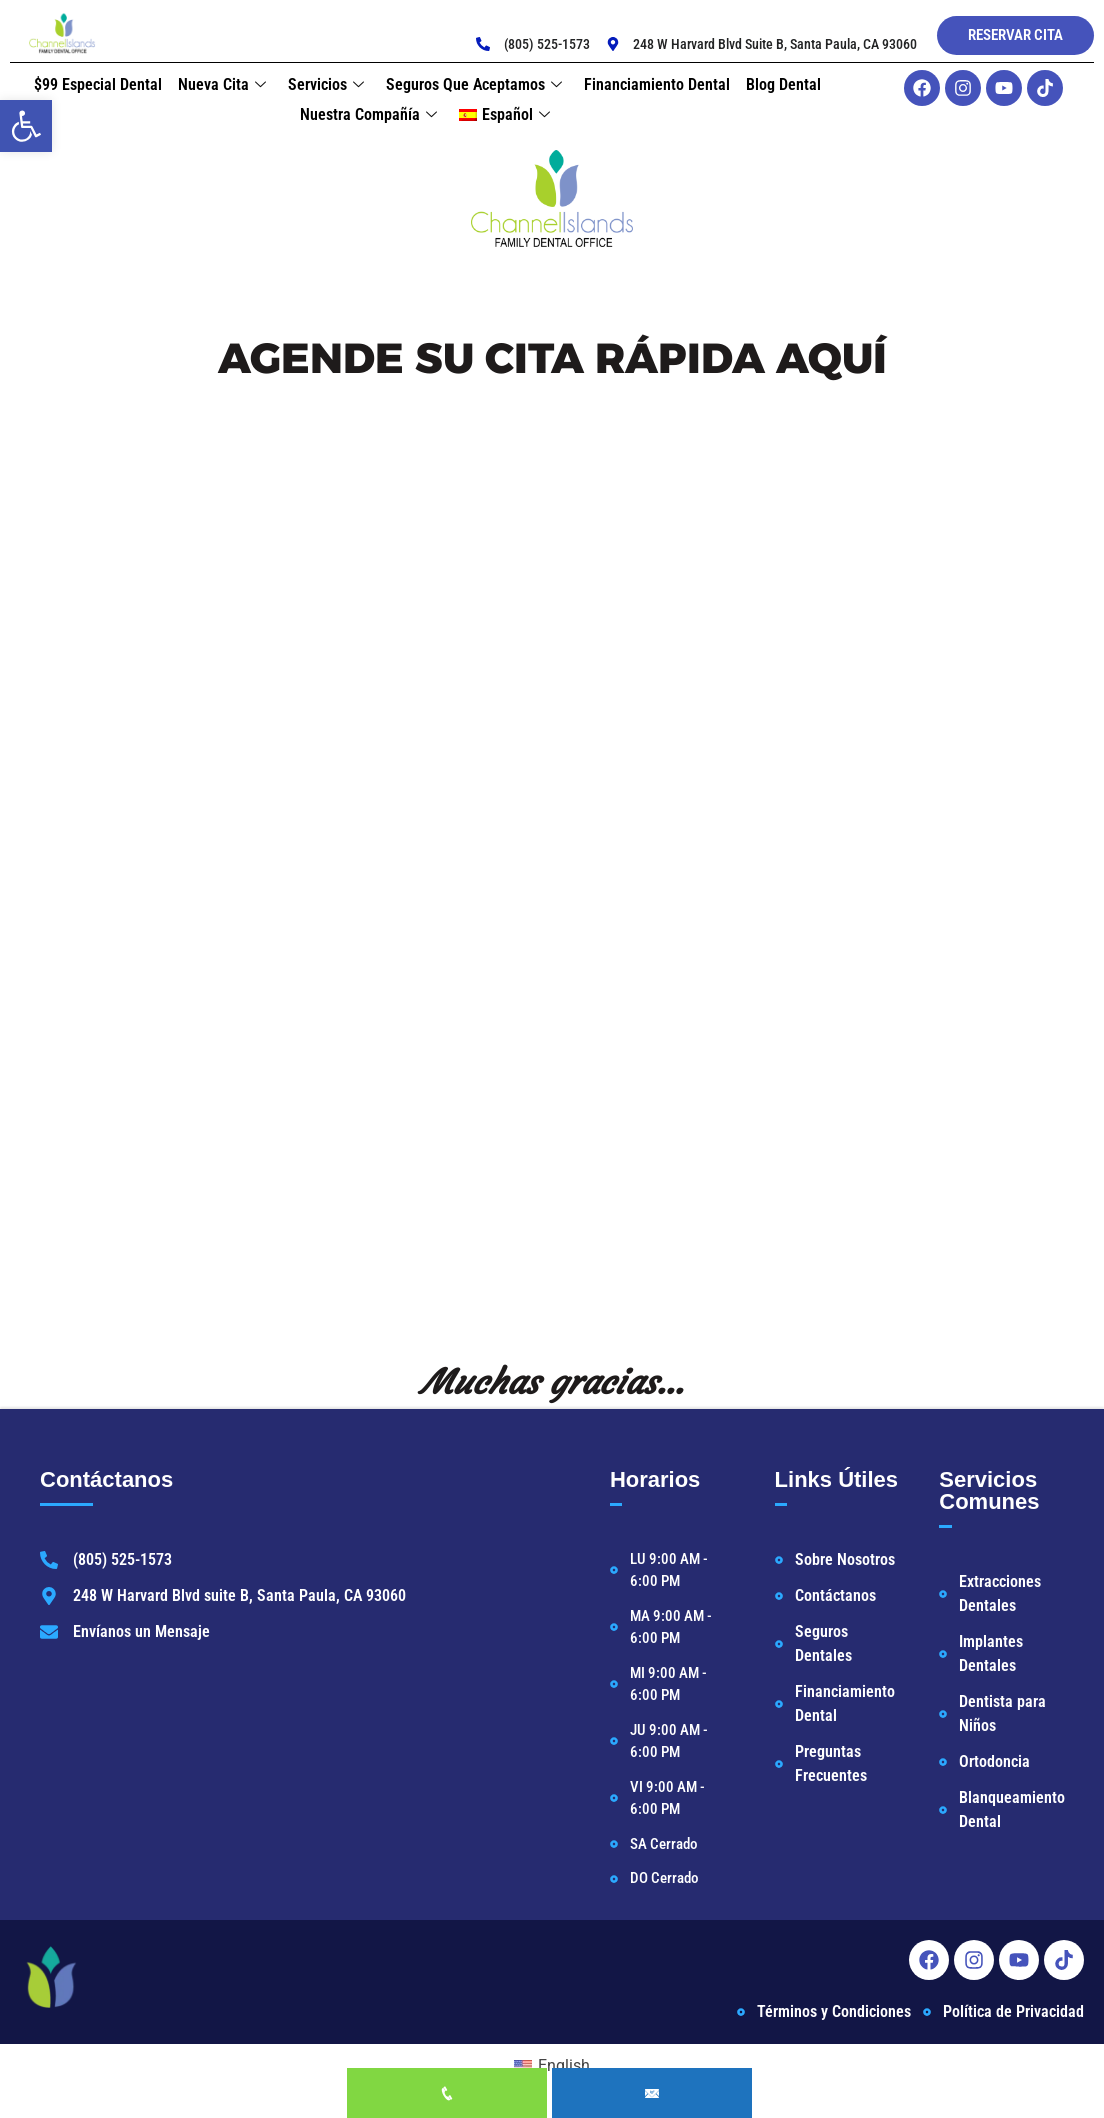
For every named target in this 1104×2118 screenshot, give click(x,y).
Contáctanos (106, 1479)
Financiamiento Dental (657, 84)
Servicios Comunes (989, 1490)
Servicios (326, 84)
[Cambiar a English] (552, 2066)
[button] (26, 126)
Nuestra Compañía (368, 114)
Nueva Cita (222, 84)
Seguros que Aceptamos (474, 84)
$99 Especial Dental (98, 84)
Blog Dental (783, 84)
